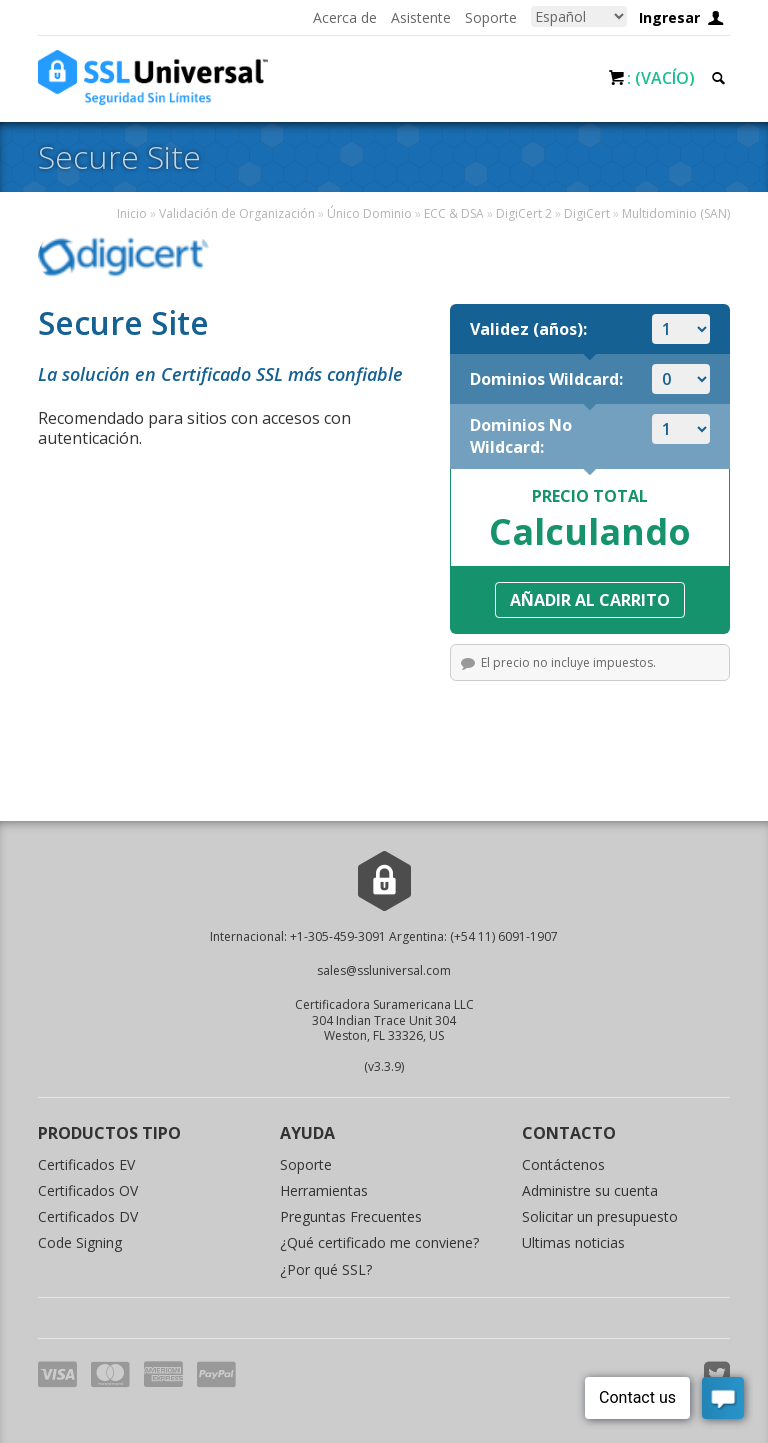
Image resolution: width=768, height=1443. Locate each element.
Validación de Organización (237, 213)
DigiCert (587, 213)
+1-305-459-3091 (338, 936)
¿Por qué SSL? (326, 1269)
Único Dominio (369, 213)
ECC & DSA (454, 213)
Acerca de (345, 17)
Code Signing (80, 1242)
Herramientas (324, 1190)
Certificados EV (86, 1164)
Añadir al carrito (590, 600)
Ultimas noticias (573, 1242)
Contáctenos (563, 1164)
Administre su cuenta (590, 1190)
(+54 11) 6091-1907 (504, 936)
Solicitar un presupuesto (600, 1216)
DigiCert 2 (524, 213)
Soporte (491, 17)
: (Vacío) (661, 78)
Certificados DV (88, 1216)
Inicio (132, 213)
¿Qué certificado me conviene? (379, 1242)
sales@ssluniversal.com (384, 970)
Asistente (421, 17)
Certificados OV (88, 1190)
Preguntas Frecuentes (351, 1216)
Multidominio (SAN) (676, 213)
